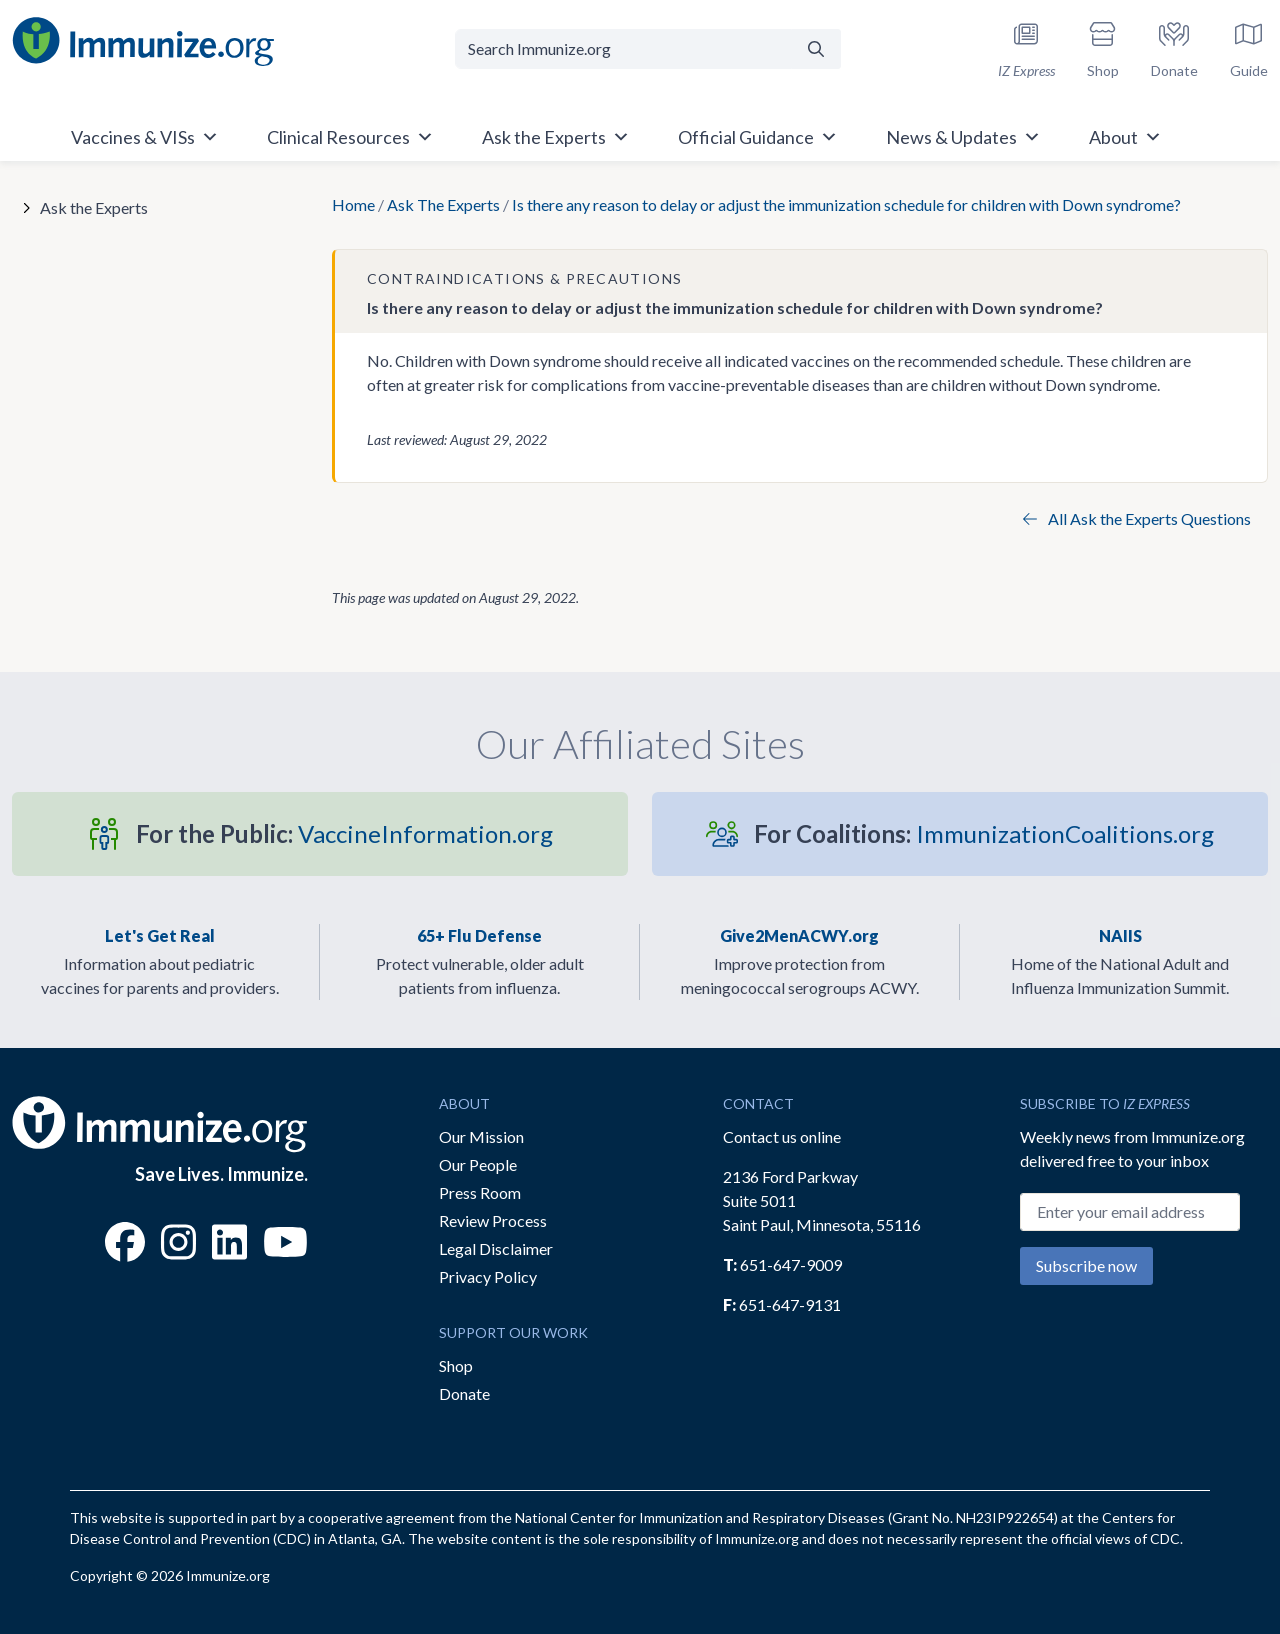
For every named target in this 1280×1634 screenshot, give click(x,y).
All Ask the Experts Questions (1137, 518)
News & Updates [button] (963, 137)
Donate (464, 1393)
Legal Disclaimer (496, 1248)
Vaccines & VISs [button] (145, 137)
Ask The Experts (443, 204)
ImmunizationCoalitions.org (984, 833)
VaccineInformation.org (344, 833)
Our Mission (481, 1136)
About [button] (1125, 137)
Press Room (480, 1192)
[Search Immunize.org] (624, 49)
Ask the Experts (94, 207)
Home (353, 204)
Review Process (493, 1220)
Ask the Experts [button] (556, 137)
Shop (456, 1365)
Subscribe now (1086, 1265)
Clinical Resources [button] (350, 137)
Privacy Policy (488, 1276)
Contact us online (782, 1136)
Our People (478, 1164)
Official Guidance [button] (758, 137)
